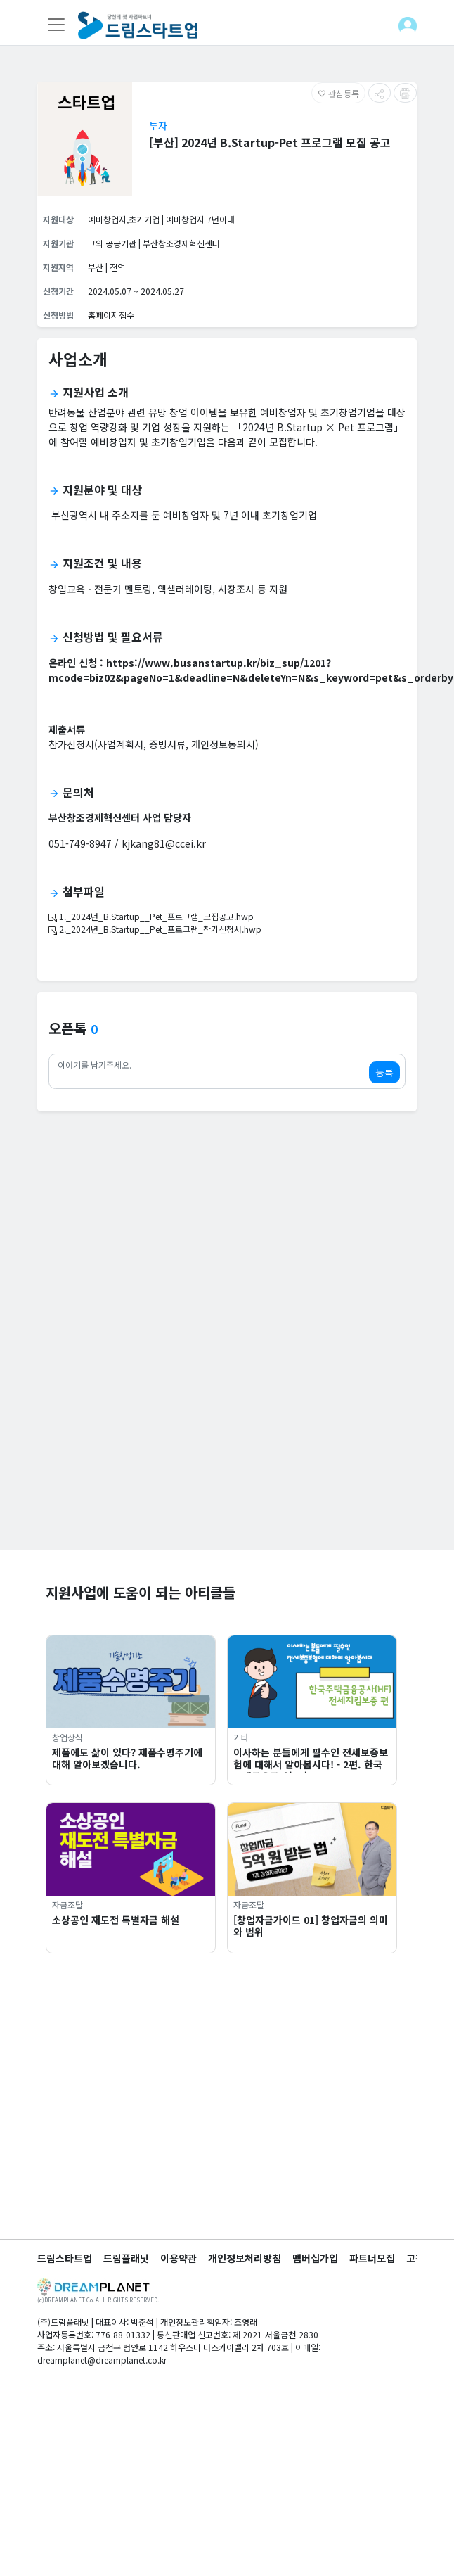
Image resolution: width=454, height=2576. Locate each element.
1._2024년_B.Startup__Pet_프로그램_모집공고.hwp (151, 916)
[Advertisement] (149, 1400)
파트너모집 (372, 2258)
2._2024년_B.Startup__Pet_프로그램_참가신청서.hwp (154, 929)
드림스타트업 (64, 2258)
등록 (384, 1072)
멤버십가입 (315, 2258)
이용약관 (178, 2258)
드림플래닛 (126, 2258)
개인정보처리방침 (244, 2258)
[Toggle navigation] (56, 24)
